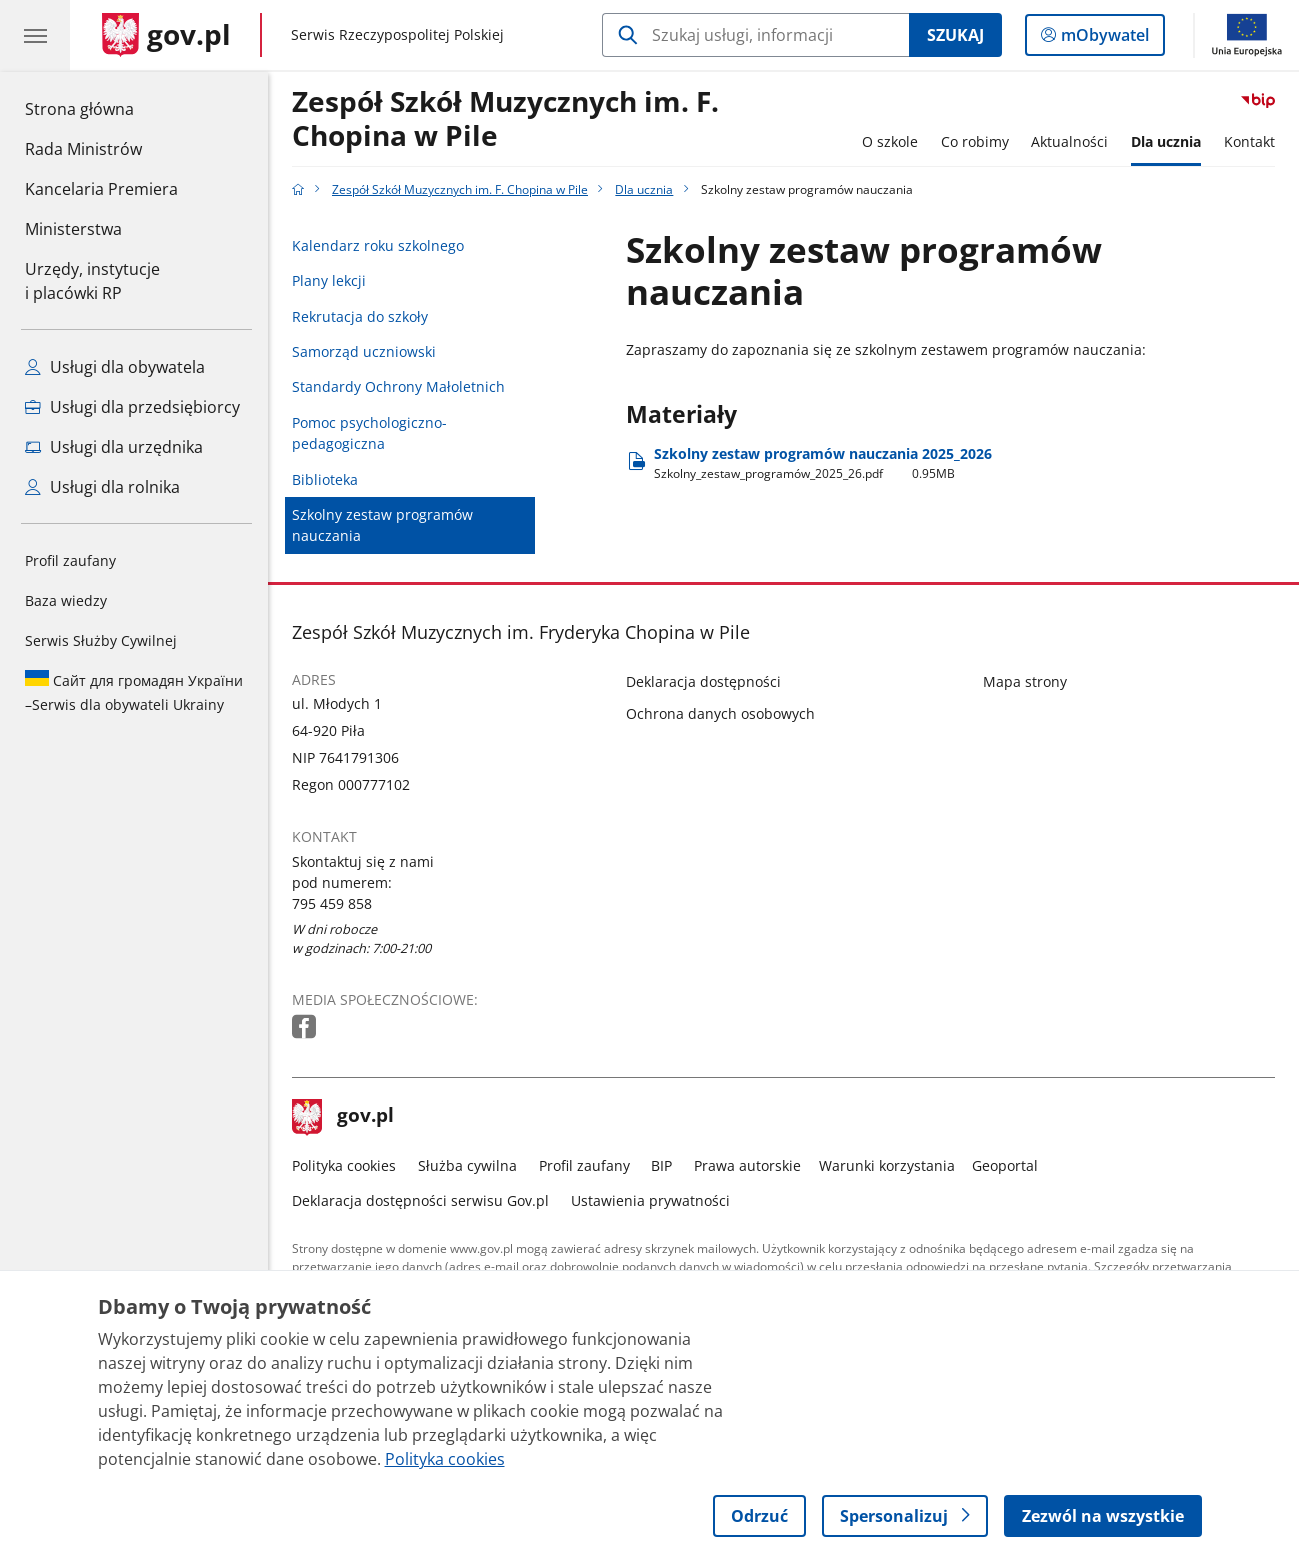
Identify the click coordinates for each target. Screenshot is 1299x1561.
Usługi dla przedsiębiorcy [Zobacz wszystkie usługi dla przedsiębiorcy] (132, 407)
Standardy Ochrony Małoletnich (398, 386)
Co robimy (975, 141)
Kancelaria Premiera (101, 189)
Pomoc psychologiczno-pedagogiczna (369, 433)
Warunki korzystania (887, 1165)
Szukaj (955, 35)
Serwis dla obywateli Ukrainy (134, 692)
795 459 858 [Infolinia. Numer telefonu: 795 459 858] (332, 903)
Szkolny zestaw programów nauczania (382, 525)
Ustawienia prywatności (650, 1200)
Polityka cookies (344, 1165)
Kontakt (1249, 141)
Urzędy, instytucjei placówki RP (92, 281)
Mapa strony (1025, 681)
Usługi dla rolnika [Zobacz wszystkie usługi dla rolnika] (102, 487)
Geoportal (1005, 1165)
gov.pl (343, 1117)
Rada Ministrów (83, 149)
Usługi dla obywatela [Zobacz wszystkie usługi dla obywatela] (115, 367)
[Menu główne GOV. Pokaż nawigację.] (35, 35)
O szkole (890, 141)
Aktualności (1069, 141)
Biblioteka (325, 479)
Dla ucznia (1166, 141)
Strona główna (101, 108)
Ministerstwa (73, 229)
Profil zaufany (70, 560)
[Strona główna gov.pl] (166, 35)
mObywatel (1103, 39)
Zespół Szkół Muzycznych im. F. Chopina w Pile (505, 119)
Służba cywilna (467, 1165)
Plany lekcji (329, 280)
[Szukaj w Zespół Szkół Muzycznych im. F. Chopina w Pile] (755, 35)
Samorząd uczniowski (364, 351)
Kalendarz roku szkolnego (378, 245)
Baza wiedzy (66, 600)
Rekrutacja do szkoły (360, 316)
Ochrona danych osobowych (720, 713)
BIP (661, 1165)
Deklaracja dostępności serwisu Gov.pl (420, 1200)
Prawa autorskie (747, 1165)
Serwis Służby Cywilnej (101, 640)
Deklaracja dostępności (703, 681)
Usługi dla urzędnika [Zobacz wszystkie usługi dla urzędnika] (114, 447)
